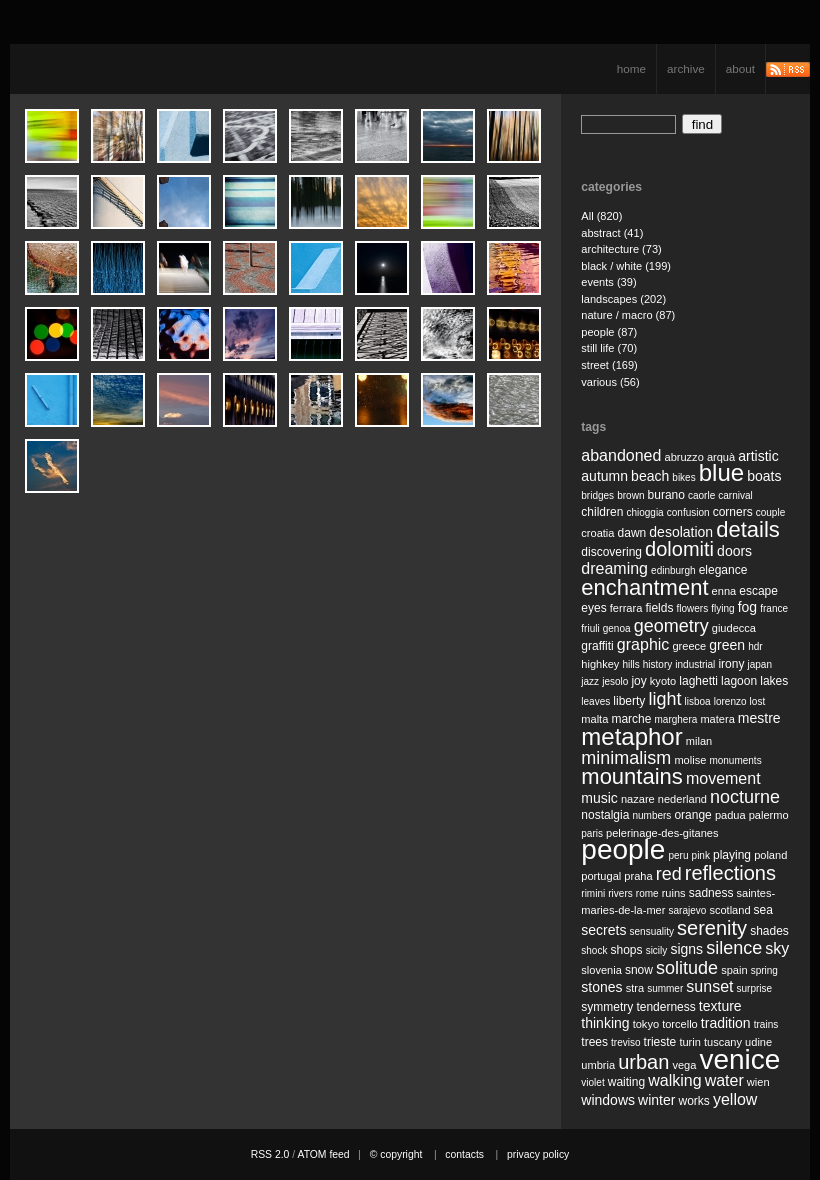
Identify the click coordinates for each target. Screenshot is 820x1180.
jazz (590, 681)
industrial (695, 664)
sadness (711, 893)
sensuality (652, 931)
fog (747, 607)
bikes (683, 477)
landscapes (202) (623, 299)
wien (758, 1082)
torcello (680, 1024)
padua (730, 815)
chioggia (644, 512)
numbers (651, 815)
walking (674, 1080)
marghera (676, 719)
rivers (620, 893)
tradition (726, 1023)
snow (639, 970)
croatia (597, 533)
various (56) (610, 382)
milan (699, 741)
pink (701, 855)
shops (627, 950)
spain (734, 970)
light (664, 699)
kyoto (663, 681)
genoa (617, 628)
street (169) (609, 365)
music (599, 798)
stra (635, 988)
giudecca (734, 628)
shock (594, 950)
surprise (755, 988)
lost (758, 701)
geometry (671, 626)
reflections (730, 873)
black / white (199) (626, 266)
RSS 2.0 (270, 1154)
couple (770, 512)
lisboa (698, 701)
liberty (629, 701)
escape (758, 591)
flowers (692, 608)
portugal (601, 876)
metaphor (631, 736)
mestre (759, 718)
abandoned (621, 455)
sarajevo (687, 910)
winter (656, 1100)
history (657, 664)
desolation (681, 532)
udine (758, 1042)
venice (739, 1059)
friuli (590, 628)
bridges (597, 495)
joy (638, 681)
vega (684, 1065)
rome (647, 893)
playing (732, 855)
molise (690, 760)
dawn (632, 533)
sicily (657, 950)
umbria (598, 1065)
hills (630, 664)
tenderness (665, 1007)
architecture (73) (621, 249)
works (694, 1101)
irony (731, 664)
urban (643, 1062)
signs (686, 949)
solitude (687, 968)
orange (692, 815)
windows (608, 1100)
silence (734, 948)
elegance (723, 570)
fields (659, 608)
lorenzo (730, 701)
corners (733, 512)
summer (665, 988)
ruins (674, 893)
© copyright (396, 1154)
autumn (604, 476)
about (740, 68)
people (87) (609, 332)
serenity (712, 928)
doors (734, 551)
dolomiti (679, 549)
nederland (682, 799)
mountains (632, 776)
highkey (600, 664)
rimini (593, 893)
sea (763, 910)
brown (630, 495)
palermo (769, 815)
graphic (643, 644)
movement (723, 778)
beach (650, 476)
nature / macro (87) (628, 315)
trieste (660, 1042)
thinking (605, 1023)
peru (678, 855)
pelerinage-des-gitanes (662, 833)
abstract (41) (612, 233)
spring (764, 970)
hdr (755, 646)
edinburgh (673, 570)
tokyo (646, 1024)
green (727, 645)
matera (717, 719)
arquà (721, 457)
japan (760, 664)
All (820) (601, 216)
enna (724, 591)
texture (720, 1006)
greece (689, 646)
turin (690, 1042)
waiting (626, 1082)
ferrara (626, 608)
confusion (688, 512)
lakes (774, 681)
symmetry (607, 1007)
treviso (625, 1042)
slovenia (601, 970)
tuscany (723, 1042)
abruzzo (683, 457)
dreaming (614, 568)
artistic (758, 456)
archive (686, 68)
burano (666, 495)
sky (777, 948)
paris (592, 833)
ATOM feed (323, 1154)
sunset (709, 986)
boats (764, 476)
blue (721, 472)
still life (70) (609, 348)
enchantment (644, 587)
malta (594, 719)
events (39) (608, 282)
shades (769, 931)
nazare (638, 799)
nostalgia (605, 815)
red (669, 874)
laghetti (698, 681)
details (748, 529)
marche (631, 719)
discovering (611, 552)
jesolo (615, 681)
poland (770, 855)
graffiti (597, 646)
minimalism (626, 758)
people (623, 849)
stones (601, 987)
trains (766, 1024)
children (602, 512)
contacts (464, 1154)
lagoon (739, 681)
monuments (735, 760)
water (724, 1080)
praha (638, 876)
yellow (735, 1099)
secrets (603, 930)
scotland (729, 910)
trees (594, 1042)
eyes (593, 608)
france (774, 608)
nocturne (745, 797)
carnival (735, 495)
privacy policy (538, 1154)
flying (722, 608)
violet (592, 1082)
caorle (701, 495)
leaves (595, 701)
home (631, 68)
